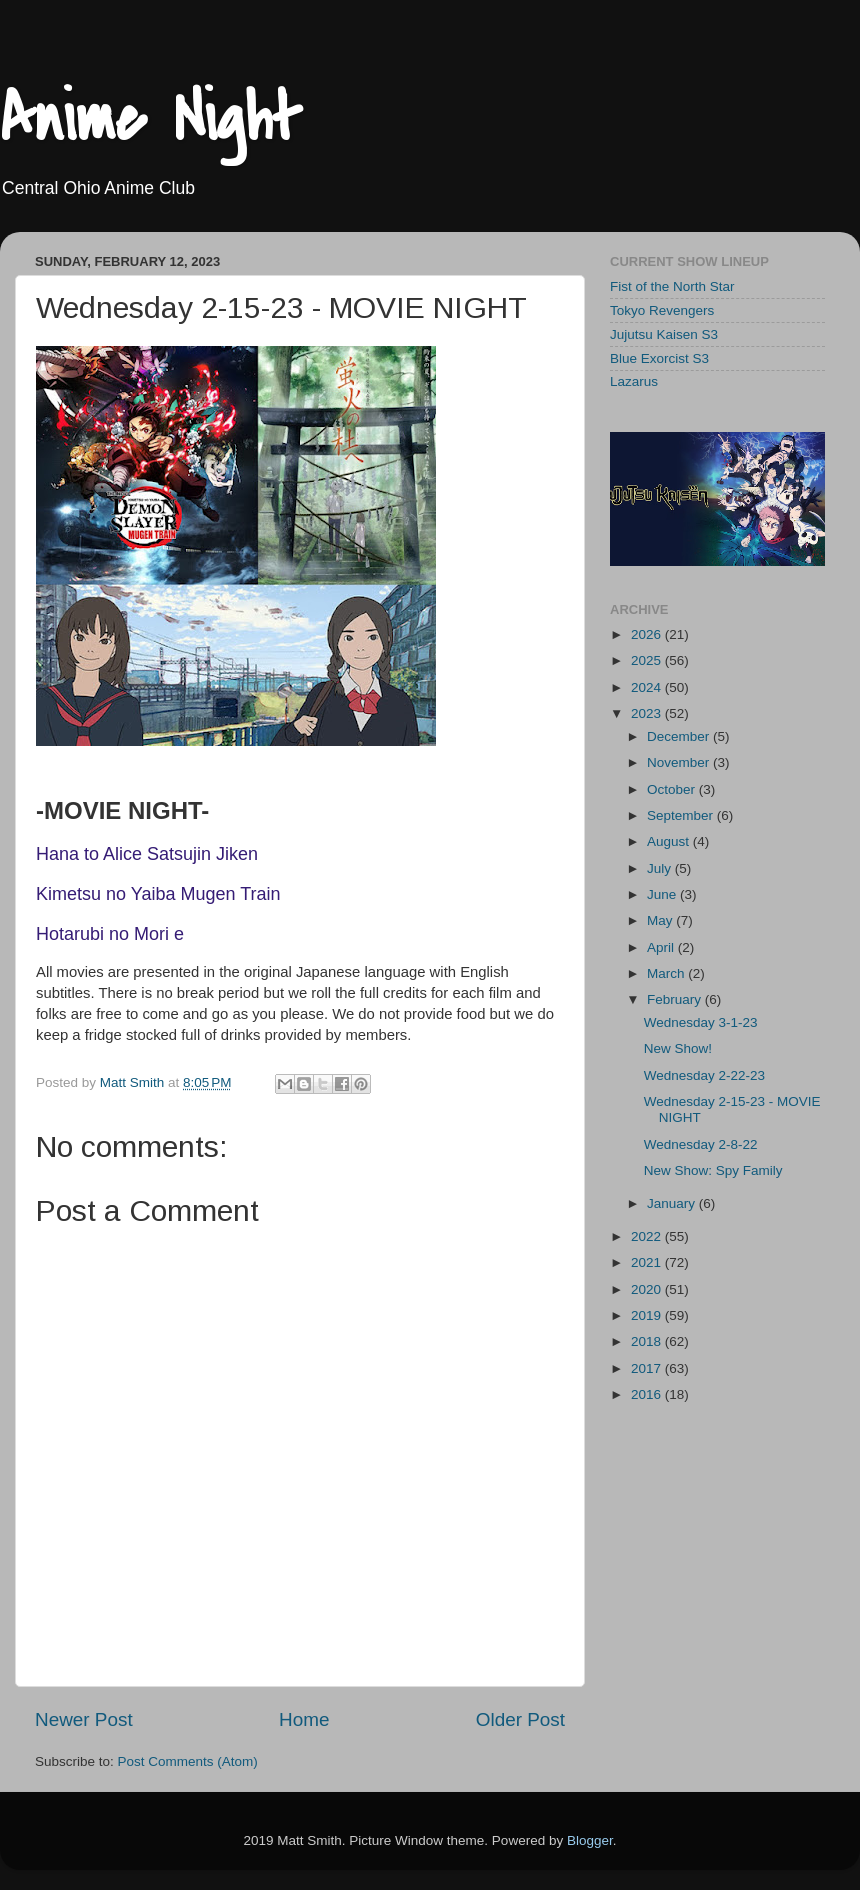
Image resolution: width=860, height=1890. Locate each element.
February (676, 999)
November (680, 762)
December (680, 736)
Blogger (590, 1840)
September (682, 815)
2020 (648, 1289)
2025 (648, 660)
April (662, 947)
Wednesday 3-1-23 (701, 1022)
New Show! (678, 1048)
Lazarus (634, 381)
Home (304, 1719)
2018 (648, 1341)
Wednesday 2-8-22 (701, 1144)
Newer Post (84, 1719)
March (667, 973)
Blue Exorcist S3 (659, 358)
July (661, 868)
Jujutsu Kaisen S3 (664, 334)
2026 (648, 634)
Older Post (520, 1719)
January (673, 1203)
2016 (648, 1394)
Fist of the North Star (672, 286)
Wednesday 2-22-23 (704, 1075)
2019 (648, 1315)
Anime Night (150, 119)
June (663, 894)
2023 (648, 713)
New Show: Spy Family (713, 1170)
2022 (648, 1236)
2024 (648, 687)
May (661, 920)
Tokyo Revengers (662, 310)
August (670, 841)
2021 (648, 1262)
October (673, 789)
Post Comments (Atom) (188, 1761)
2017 (648, 1368)
